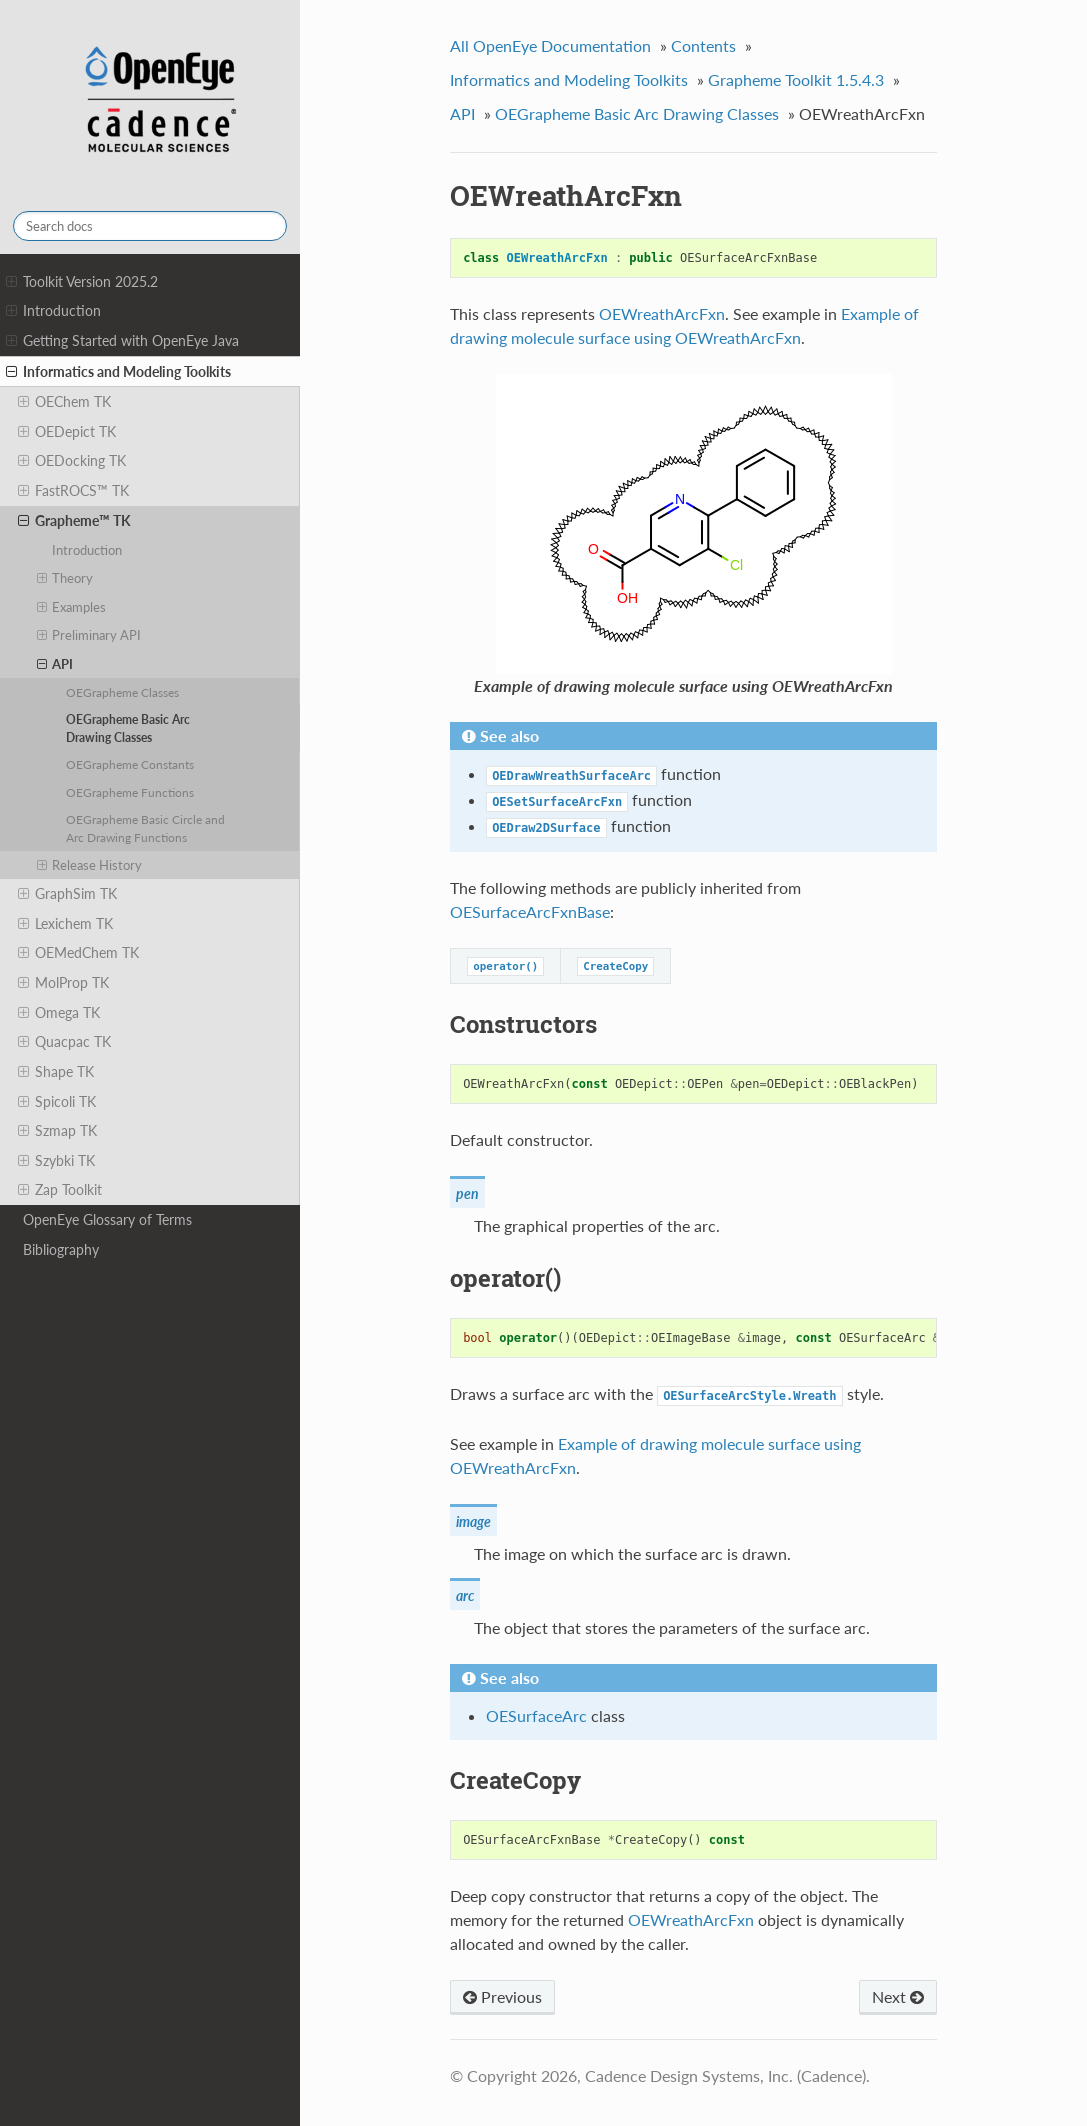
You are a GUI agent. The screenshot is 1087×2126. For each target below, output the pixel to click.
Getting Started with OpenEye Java (122, 341)
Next (898, 1996)
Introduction (53, 311)
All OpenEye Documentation (550, 45)
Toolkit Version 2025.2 (82, 282)
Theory (65, 578)
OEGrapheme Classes (122, 692)
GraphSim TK (67, 894)
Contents (703, 45)
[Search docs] (150, 226)
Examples (72, 607)
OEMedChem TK (78, 953)
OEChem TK (64, 402)
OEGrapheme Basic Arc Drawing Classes (128, 728)
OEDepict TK (67, 432)
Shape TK (56, 1072)
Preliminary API (89, 635)
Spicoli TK (57, 1102)
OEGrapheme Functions (130, 792)
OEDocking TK (72, 461)
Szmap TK (57, 1131)
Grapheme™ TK (74, 521)
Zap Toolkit (60, 1190)
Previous (502, 1996)
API (55, 664)
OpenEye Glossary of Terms (107, 1219)
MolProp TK (63, 983)
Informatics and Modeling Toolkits (118, 372)
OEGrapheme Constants (130, 764)
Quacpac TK (64, 1042)
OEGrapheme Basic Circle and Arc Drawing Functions (145, 828)
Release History (90, 865)
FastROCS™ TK (73, 491)
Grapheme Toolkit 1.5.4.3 (796, 79)
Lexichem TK (65, 924)
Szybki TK (56, 1161)
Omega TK (59, 1013)
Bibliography (61, 1249)
